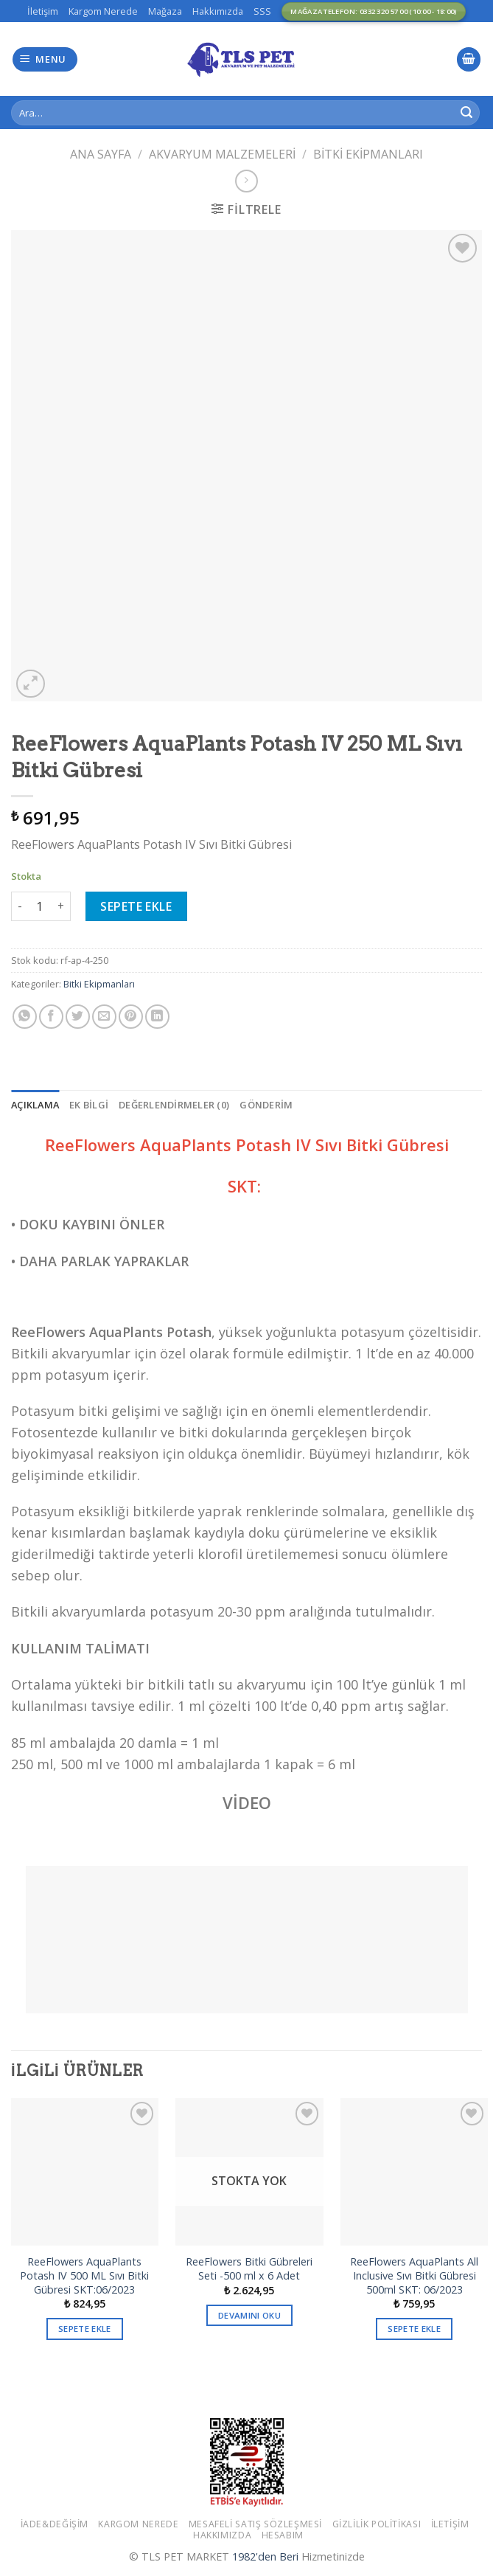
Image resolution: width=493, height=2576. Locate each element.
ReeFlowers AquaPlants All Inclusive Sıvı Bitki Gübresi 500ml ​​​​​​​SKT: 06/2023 (414, 2275)
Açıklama (35, 1104)
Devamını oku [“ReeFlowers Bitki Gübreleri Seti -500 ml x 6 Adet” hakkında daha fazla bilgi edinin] (249, 2315)
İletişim (42, 11)
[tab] (35, 1104)
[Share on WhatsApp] (25, 1016)
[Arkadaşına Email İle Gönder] (104, 1016)
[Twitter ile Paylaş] (78, 1016)
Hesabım (283, 2535)
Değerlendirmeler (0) (174, 1104)
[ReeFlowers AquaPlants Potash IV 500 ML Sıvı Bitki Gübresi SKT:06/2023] (84, 2172)
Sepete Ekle (136, 906)
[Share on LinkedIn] (157, 1016)
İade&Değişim (54, 2524)
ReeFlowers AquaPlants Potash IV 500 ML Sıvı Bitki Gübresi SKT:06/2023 (84, 2275)
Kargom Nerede (103, 11)
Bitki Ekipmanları (368, 154)
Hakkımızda (217, 11)
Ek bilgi (88, 1104)
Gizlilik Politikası (377, 2524)
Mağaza (165, 11)
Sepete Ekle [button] (84, 2328)
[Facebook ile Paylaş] (51, 1016)
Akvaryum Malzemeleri (222, 154)
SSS (262, 11)
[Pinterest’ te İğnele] (131, 1016)
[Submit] (466, 112)
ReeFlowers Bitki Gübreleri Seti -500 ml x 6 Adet (249, 2268)
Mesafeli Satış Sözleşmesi (255, 2524)
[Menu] (45, 59)
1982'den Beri (265, 2556)
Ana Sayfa (100, 154)
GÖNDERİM (266, 1104)
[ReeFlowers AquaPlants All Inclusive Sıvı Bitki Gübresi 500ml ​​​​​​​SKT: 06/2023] (414, 2172)
